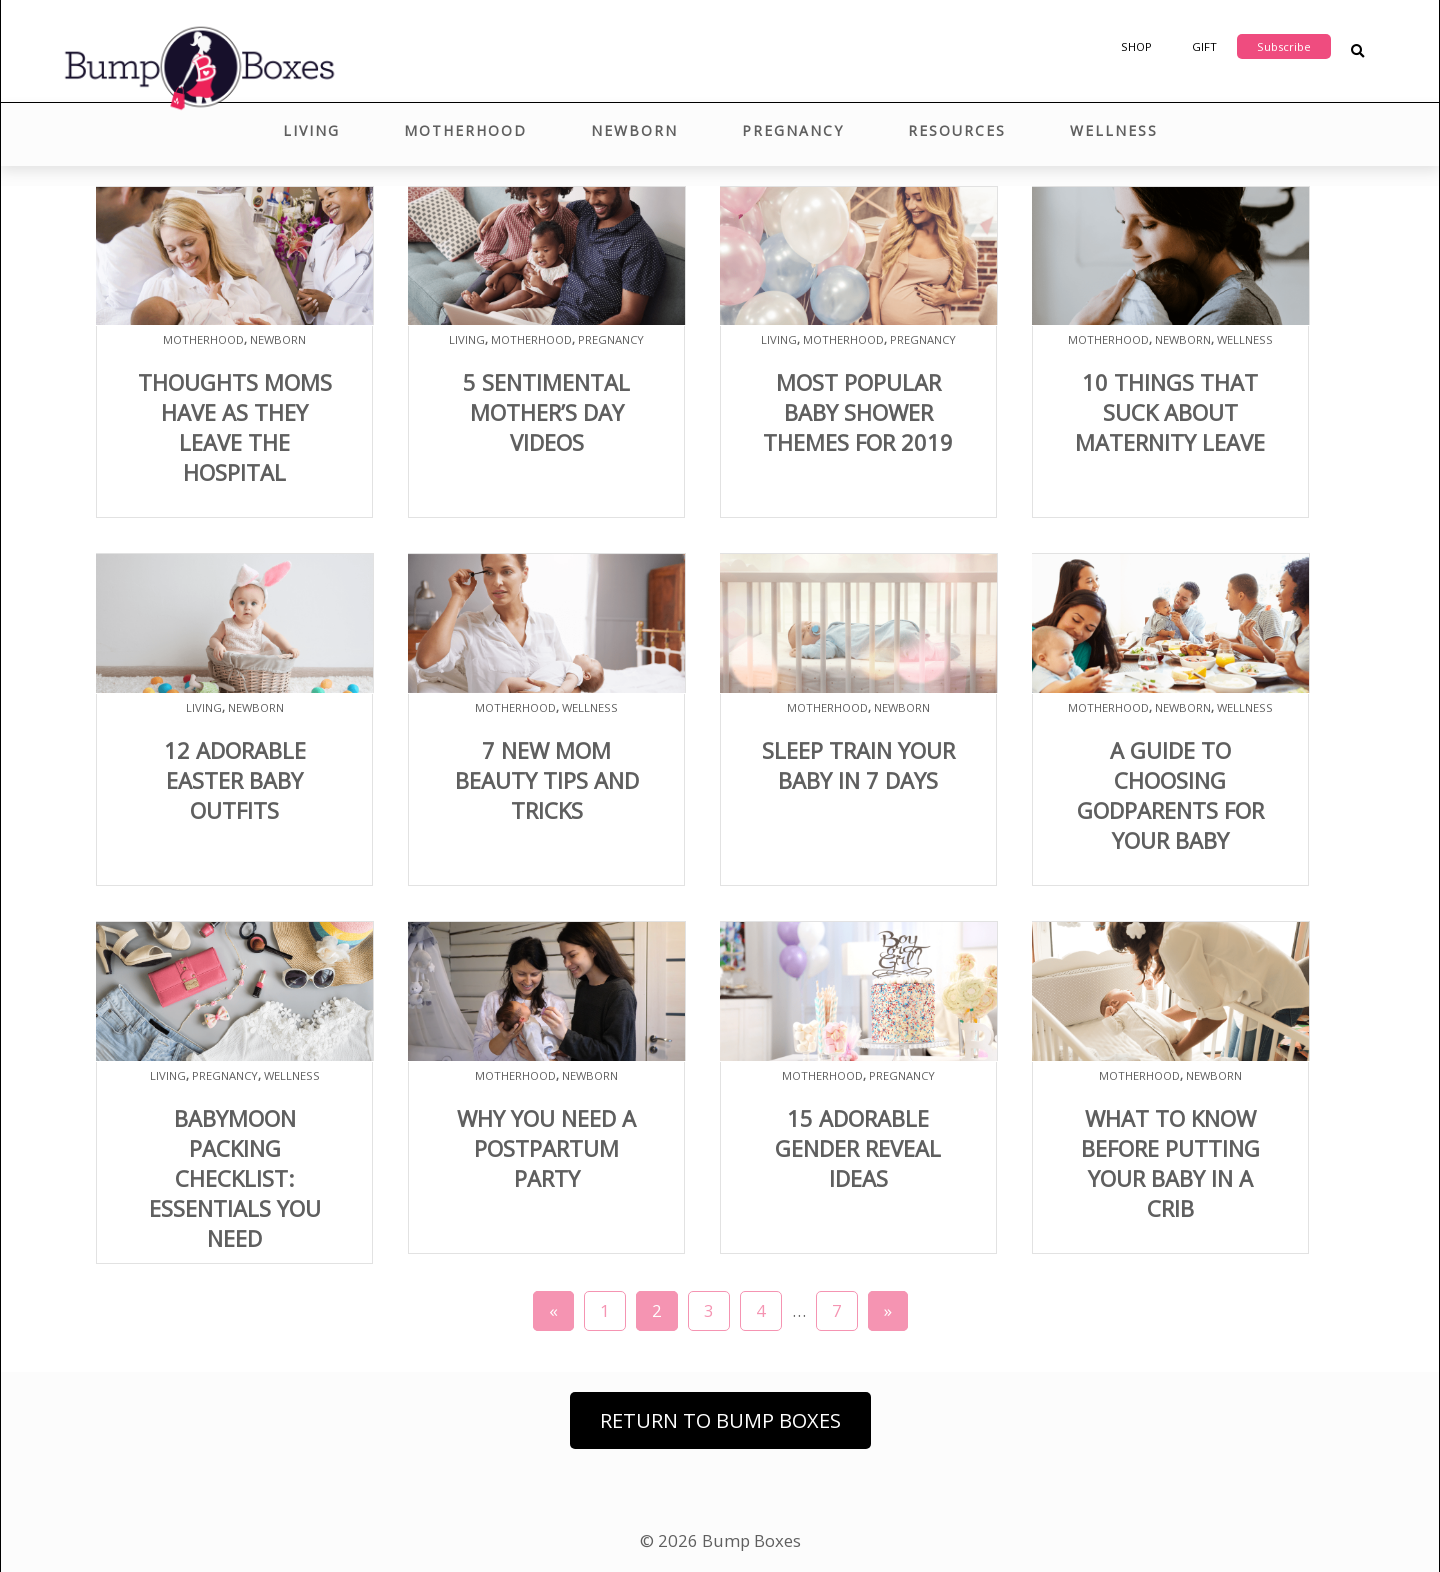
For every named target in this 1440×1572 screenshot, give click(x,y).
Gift (1204, 46)
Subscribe (1284, 46)
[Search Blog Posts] (1357, 51)
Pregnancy (793, 130)
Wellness (1114, 130)
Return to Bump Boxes (720, 1420)
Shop (1136, 46)
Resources (957, 130)
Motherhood (465, 130)
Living (311, 130)
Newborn (634, 130)
